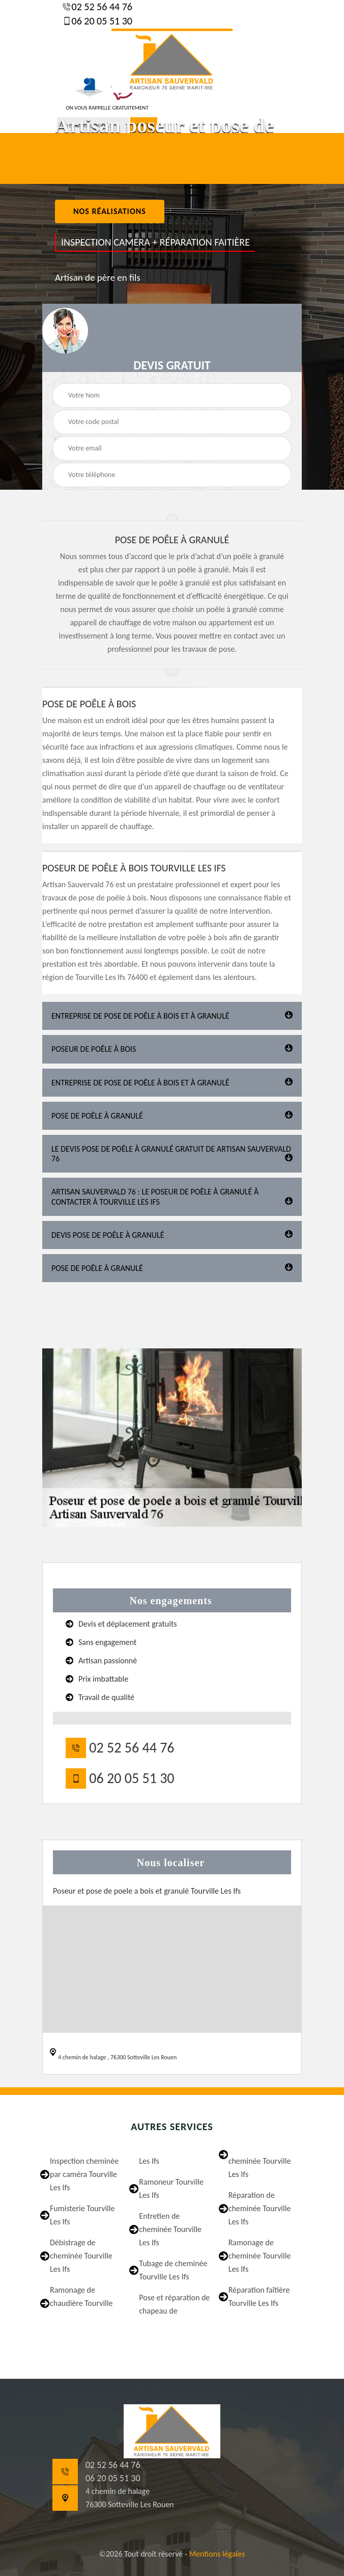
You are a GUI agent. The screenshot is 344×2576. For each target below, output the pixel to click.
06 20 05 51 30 (100, 21)
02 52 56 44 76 (100, 7)
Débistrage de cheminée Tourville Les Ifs (81, 2256)
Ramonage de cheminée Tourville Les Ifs (259, 2256)
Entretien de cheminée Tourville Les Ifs (170, 2229)
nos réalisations (109, 211)
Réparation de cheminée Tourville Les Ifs (259, 2208)
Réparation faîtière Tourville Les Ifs (259, 2296)
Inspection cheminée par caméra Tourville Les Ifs (84, 2174)
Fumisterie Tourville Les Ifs (82, 2214)
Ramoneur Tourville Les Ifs (171, 2188)
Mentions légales (217, 2554)
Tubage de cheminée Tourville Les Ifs (173, 2270)
